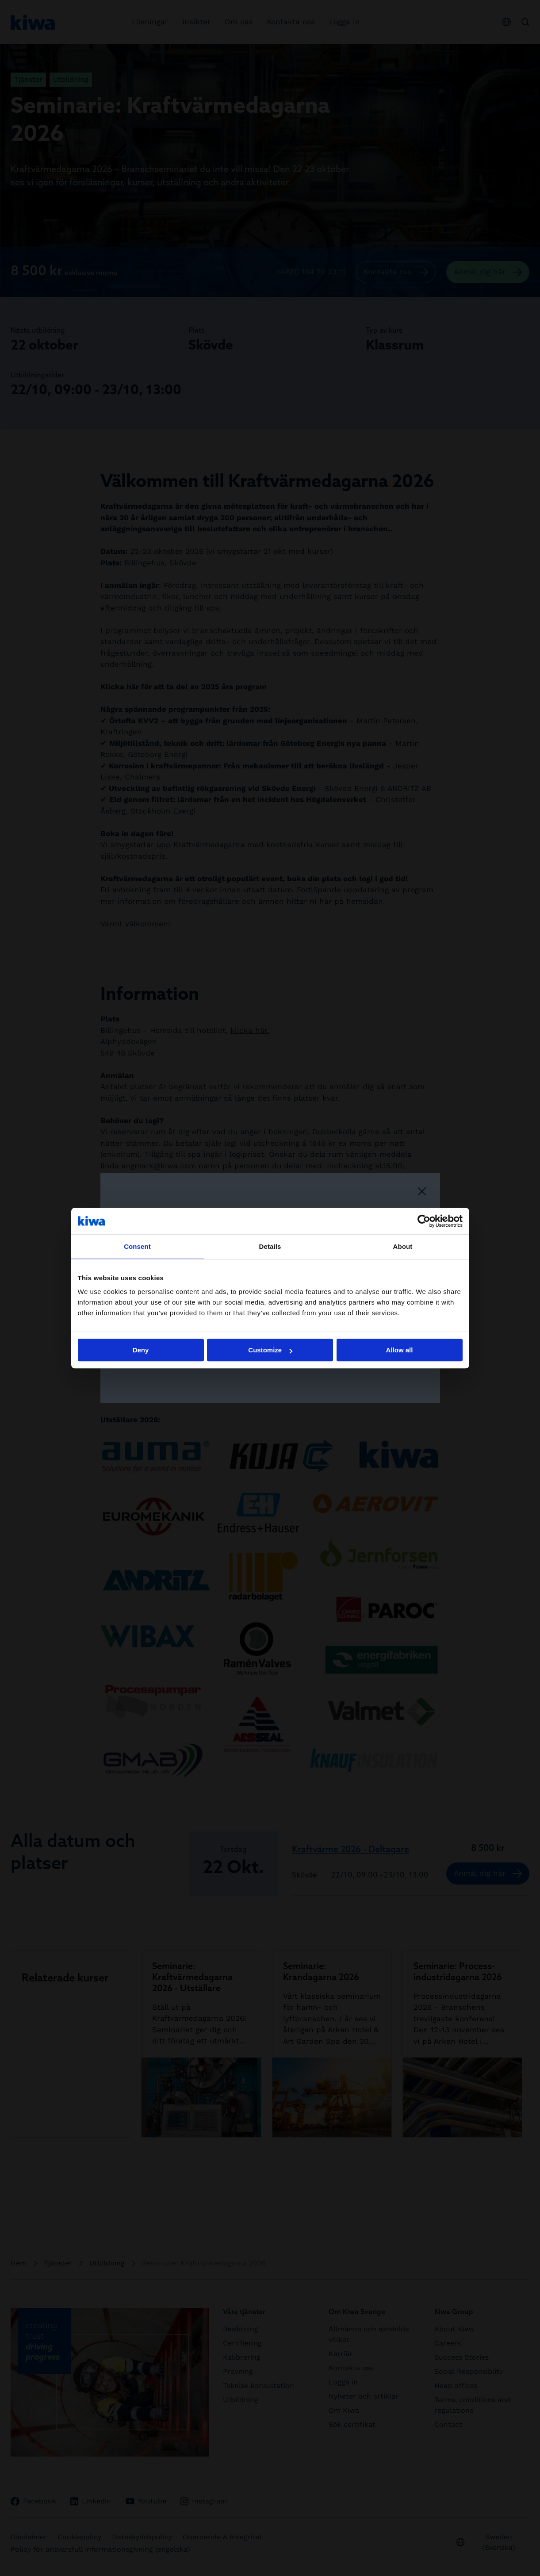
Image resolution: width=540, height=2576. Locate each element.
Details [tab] (270, 1246)
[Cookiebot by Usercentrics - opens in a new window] (424, 1221)
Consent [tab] (137, 1246)
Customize (270, 1350)
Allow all (399, 1350)
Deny (141, 1350)
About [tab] (403, 1246)
